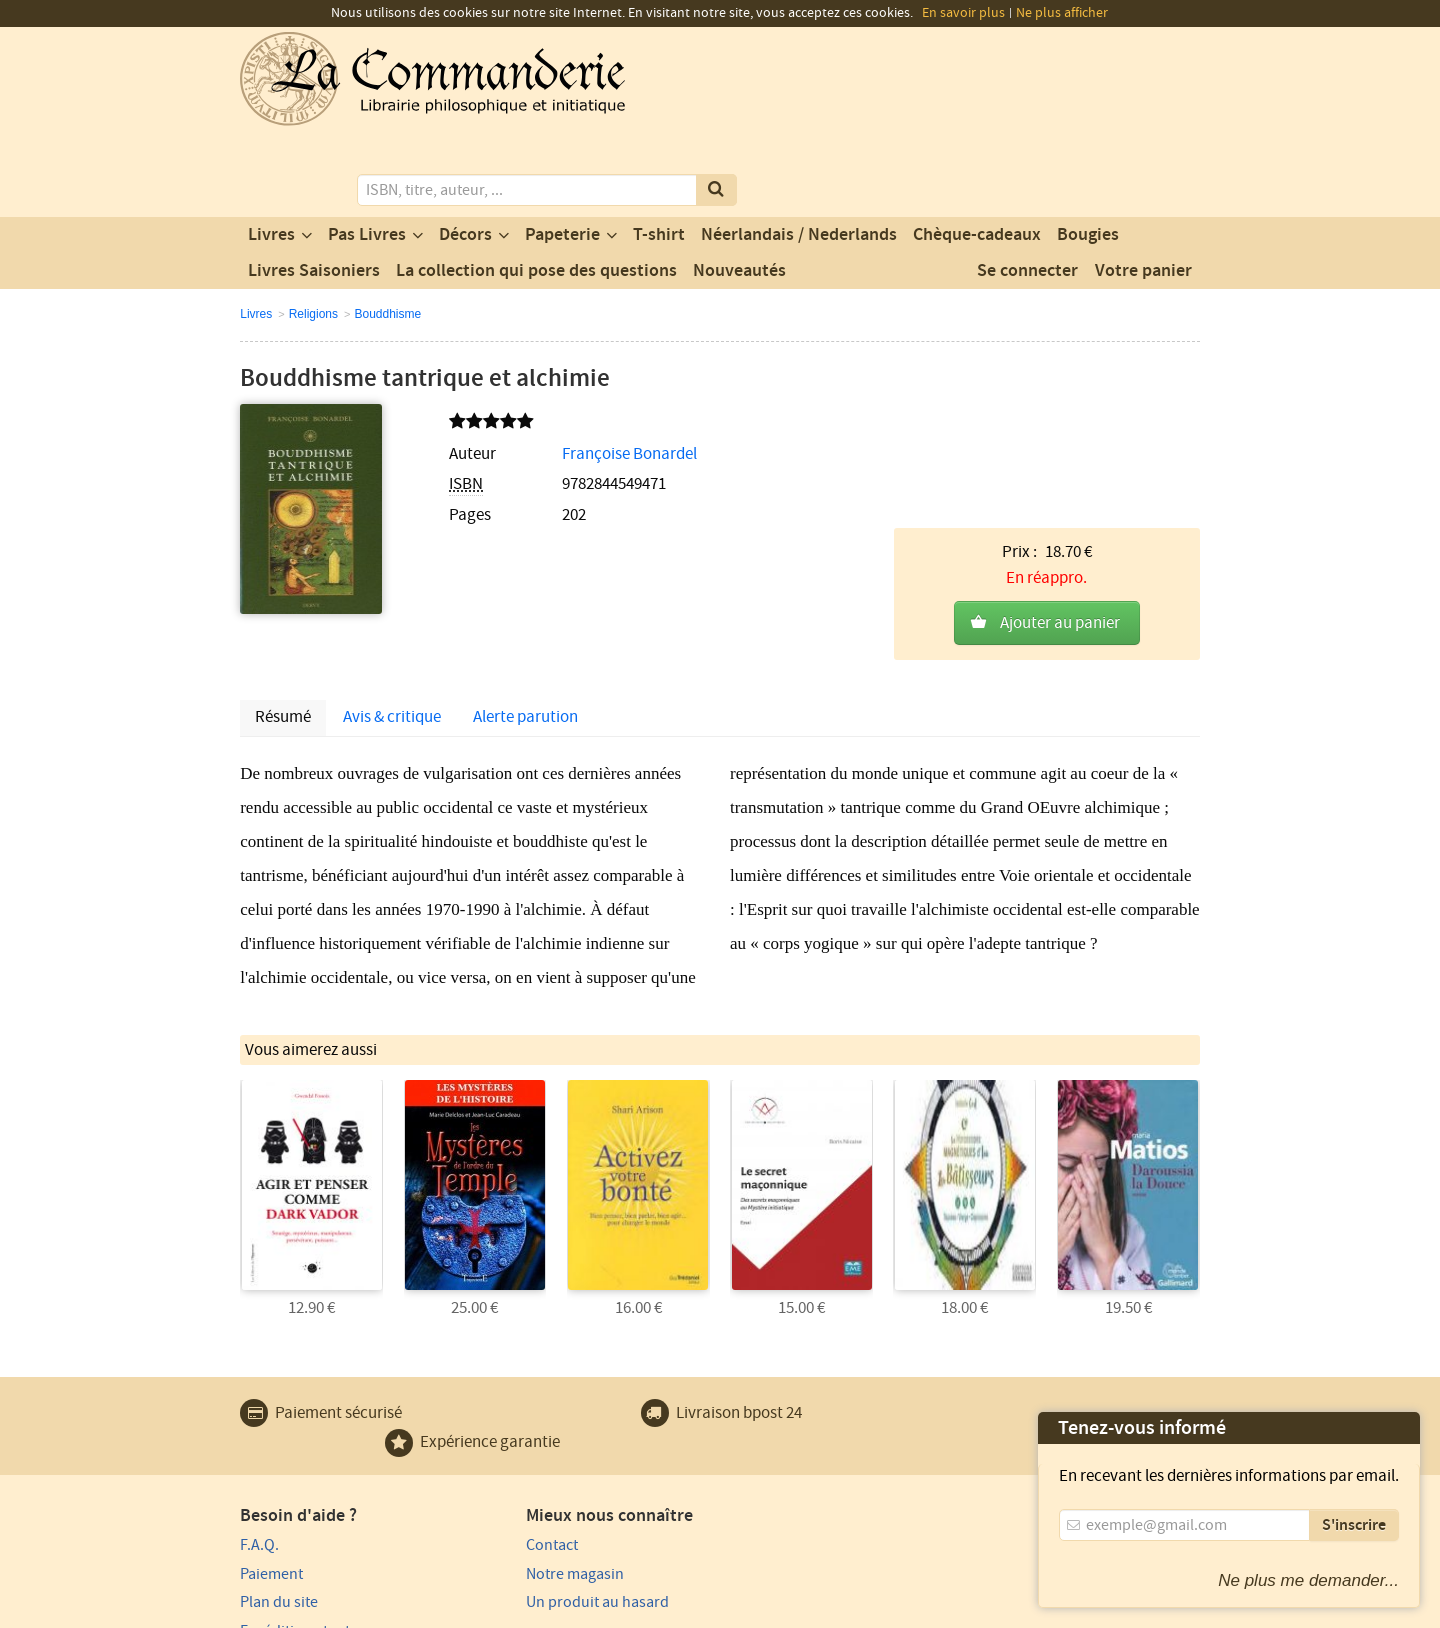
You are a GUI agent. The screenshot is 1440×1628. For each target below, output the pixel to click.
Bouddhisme (387, 232)
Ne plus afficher (1062, 13)
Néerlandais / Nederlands (799, 153)
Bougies (1088, 153)
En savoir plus (963, 13)
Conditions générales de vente (607, 1610)
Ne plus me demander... (1308, 1580)
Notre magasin (534, 1444)
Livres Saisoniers (314, 189)
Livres (271, 153)
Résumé (283, 589)
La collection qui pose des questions (536, 189)
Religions (313, 232)
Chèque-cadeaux (977, 153)
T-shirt (659, 153)
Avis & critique (392, 589)
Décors (465, 153)
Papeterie (562, 153)
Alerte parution (525, 589)
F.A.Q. (259, 1415)
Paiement (271, 1444)
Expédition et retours (310, 1501)
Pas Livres (367, 153)
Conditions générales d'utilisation (407, 1610)
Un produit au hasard (556, 1472)
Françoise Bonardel (584, 372)
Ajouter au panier (1060, 417)
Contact (511, 1415)
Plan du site (279, 1472)
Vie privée (268, 1610)
